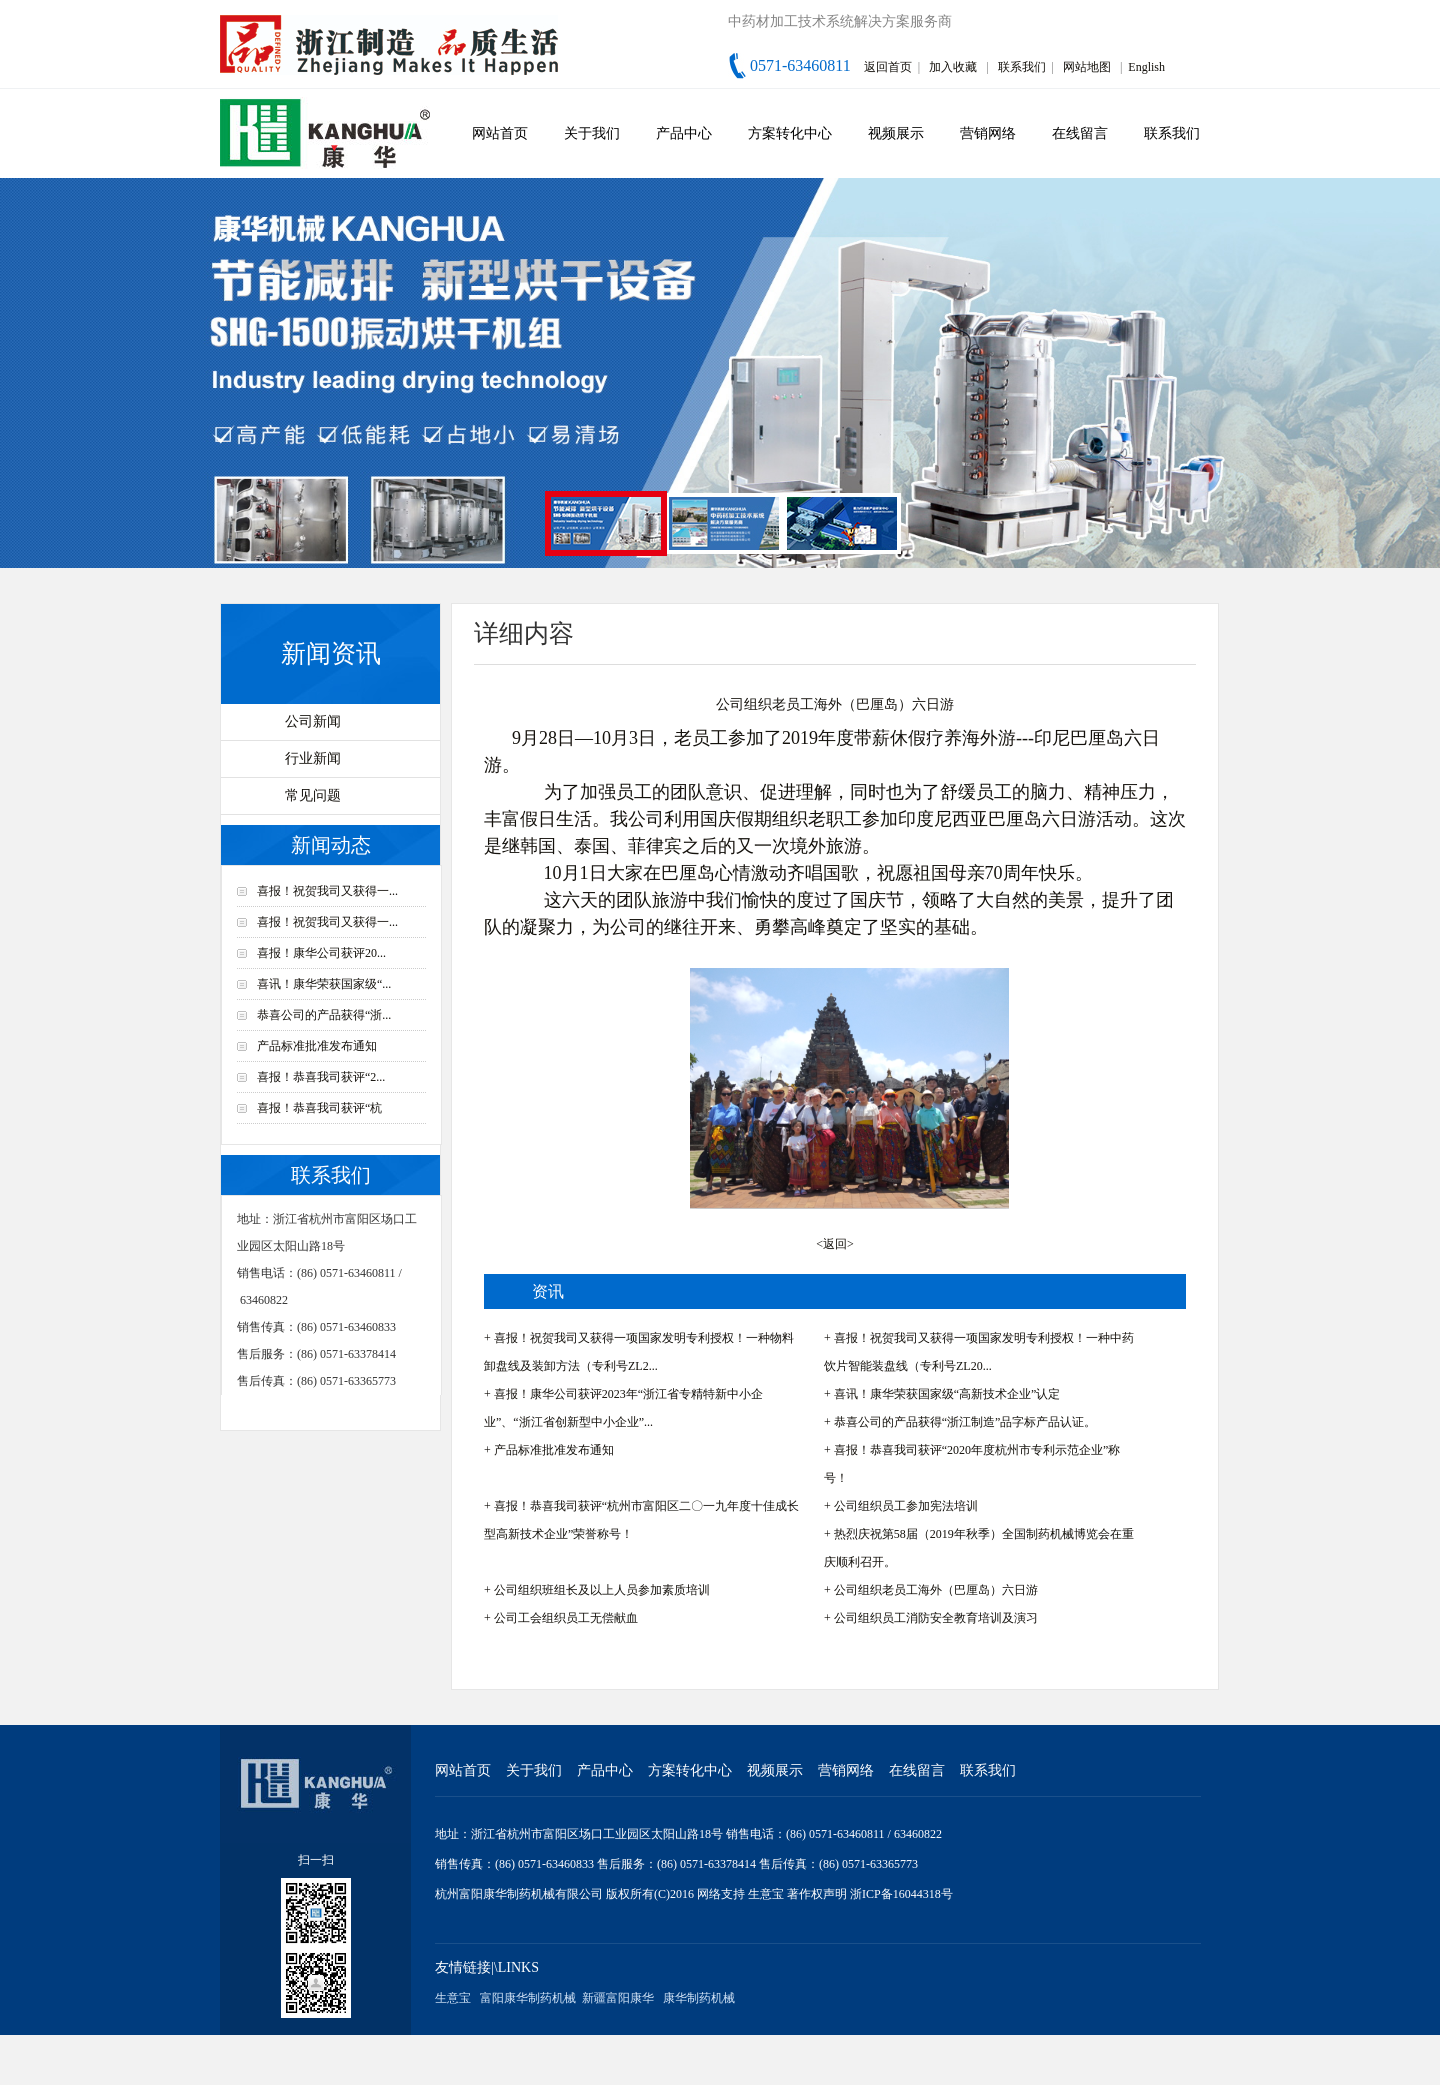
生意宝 (766, 1894)
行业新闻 (313, 758)
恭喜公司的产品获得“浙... (324, 1015)
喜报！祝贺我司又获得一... (327, 891)
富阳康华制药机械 (528, 1998)
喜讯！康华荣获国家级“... (324, 984)
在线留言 (1080, 133)
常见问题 (313, 795)
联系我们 (1022, 67)
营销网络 (988, 133)
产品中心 (684, 133)
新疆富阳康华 (618, 1998)
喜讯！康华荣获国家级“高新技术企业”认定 (947, 1394)
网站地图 (1087, 67)
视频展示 (896, 133)
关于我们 (592, 133)
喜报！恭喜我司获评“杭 (319, 1108)
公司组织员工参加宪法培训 (906, 1506)
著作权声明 (818, 1894)
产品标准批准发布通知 (317, 1046)
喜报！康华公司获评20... (321, 953)
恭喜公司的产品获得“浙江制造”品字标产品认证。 (965, 1422)
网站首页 (500, 133)
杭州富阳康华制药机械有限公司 (519, 1894)
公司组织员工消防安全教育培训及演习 (936, 1618)
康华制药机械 (699, 1998)
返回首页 (888, 67)
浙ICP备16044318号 (901, 1894)
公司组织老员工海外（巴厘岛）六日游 (936, 1590)
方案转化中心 (790, 133)
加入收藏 (953, 67)
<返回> (835, 1244)
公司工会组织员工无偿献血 (566, 1618)
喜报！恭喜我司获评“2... (321, 1077)
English (1146, 67)
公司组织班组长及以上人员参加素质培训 (602, 1590)
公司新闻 (313, 721)
